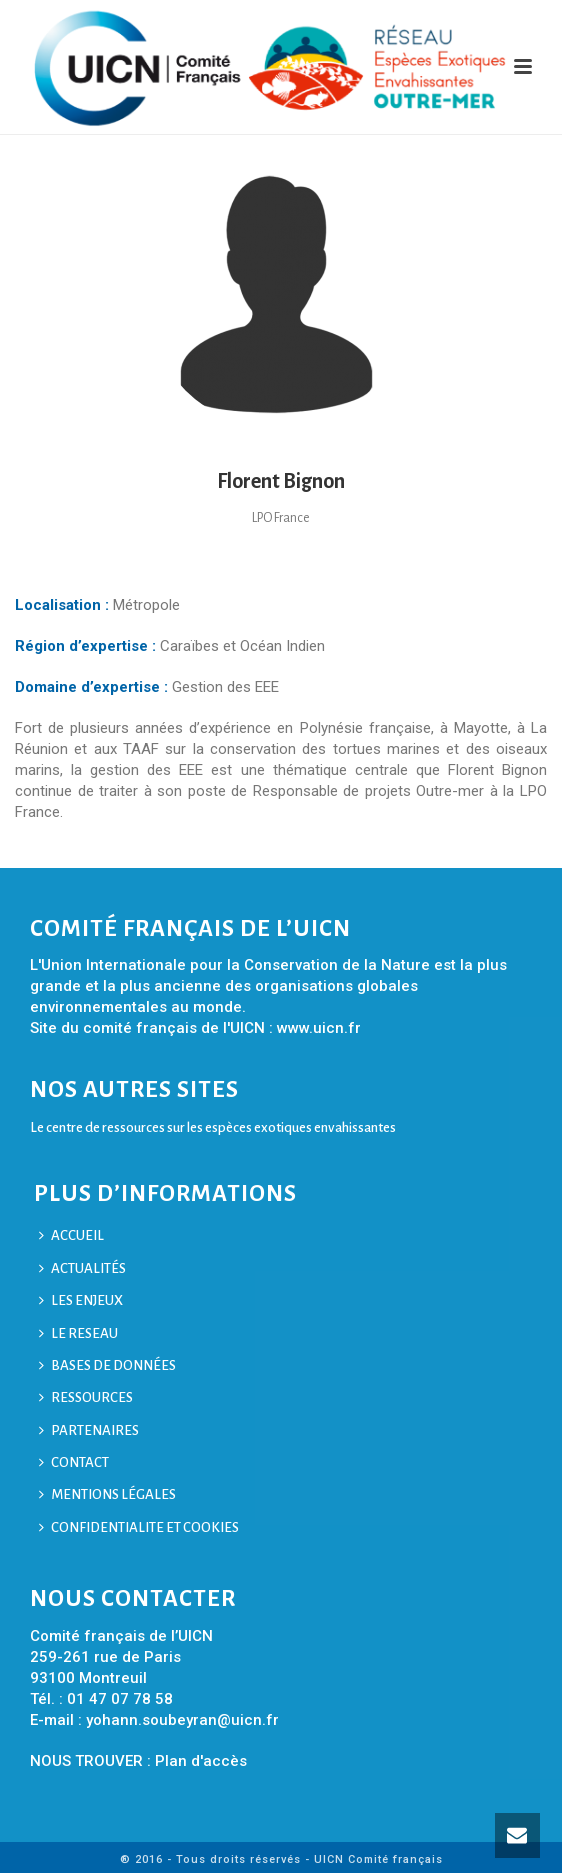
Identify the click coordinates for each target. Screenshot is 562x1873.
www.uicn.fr (319, 1028)
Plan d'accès (201, 1761)
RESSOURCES (86, 1397)
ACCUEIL (71, 1235)
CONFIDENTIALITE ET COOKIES (139, 1527)
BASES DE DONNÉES (107, 1365)
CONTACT (74, 1462)
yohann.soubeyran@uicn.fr (182, 1720)
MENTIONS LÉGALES (107, 1494)
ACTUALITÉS (82, 1268)
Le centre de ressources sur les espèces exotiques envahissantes (213, 1127)
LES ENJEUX (81, 1300)
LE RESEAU (78, 1333)
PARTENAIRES (89, 1430)
